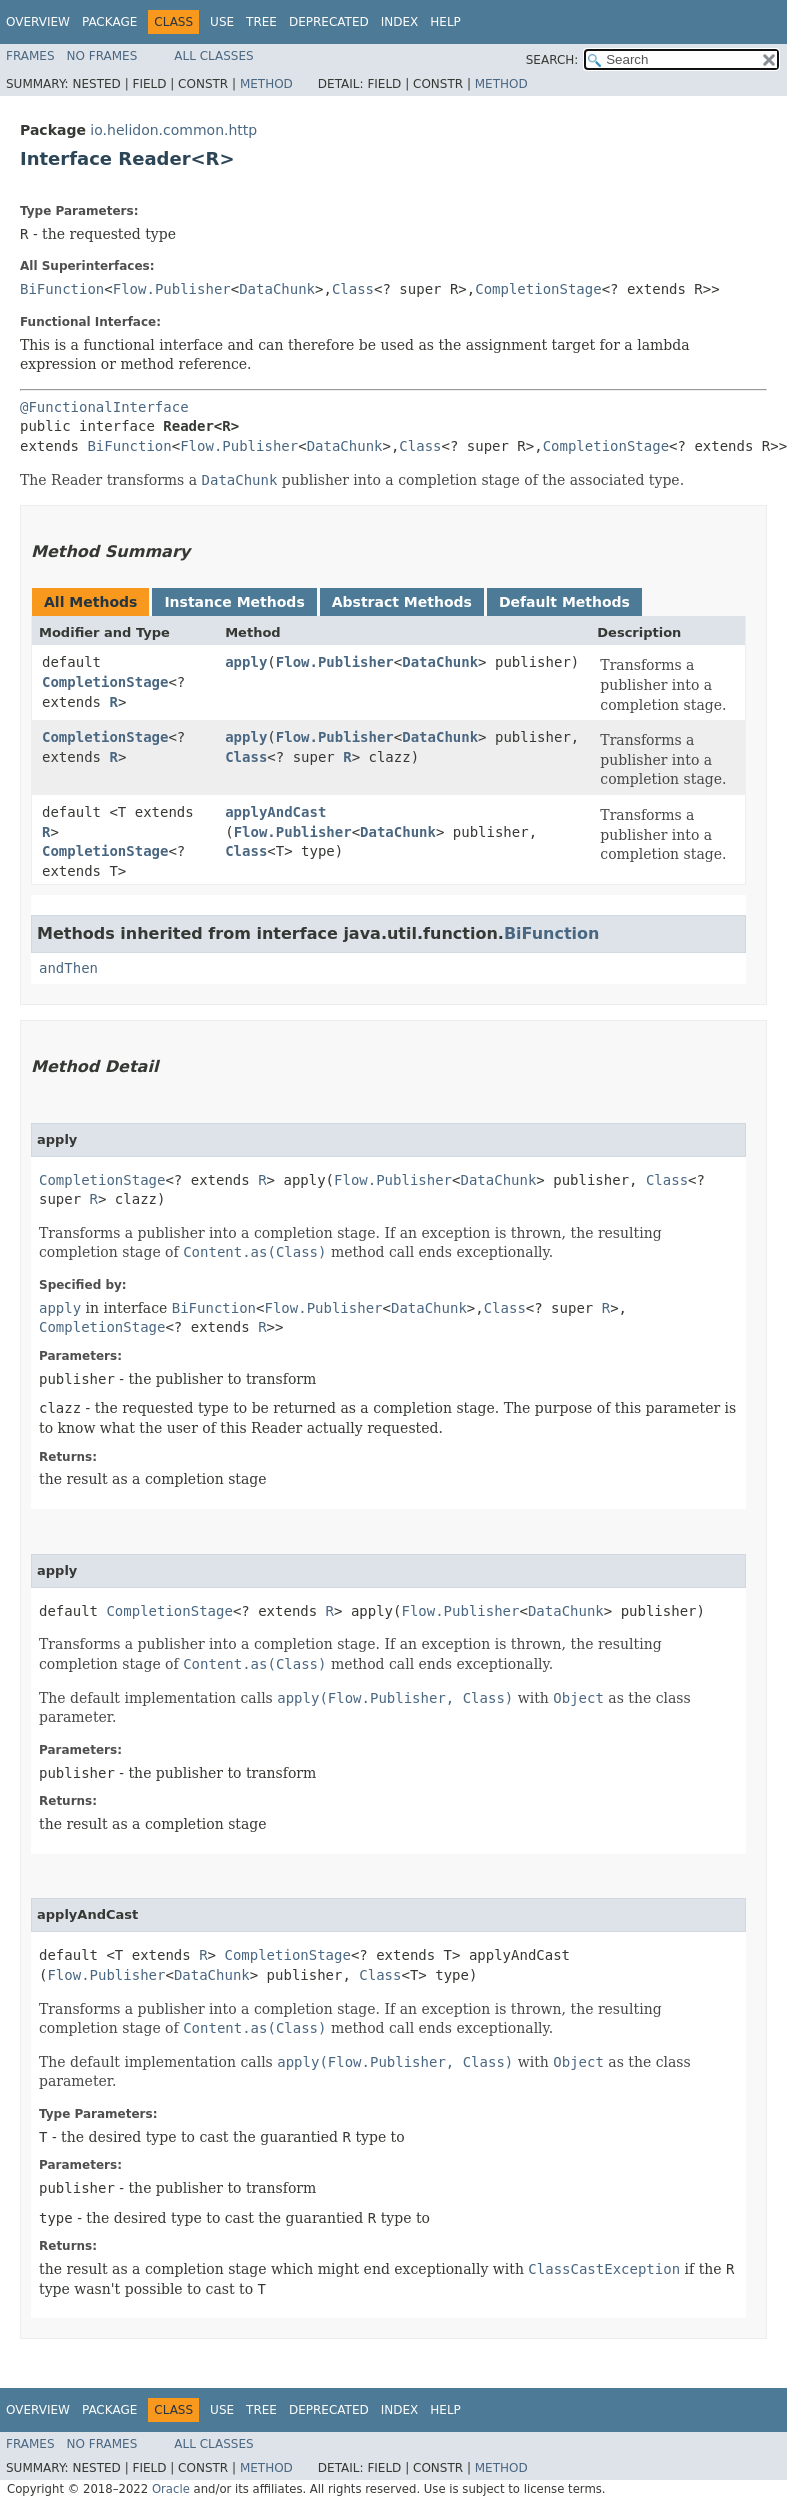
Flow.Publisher (172, 289)
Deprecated (329, 22)
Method (266, 84)
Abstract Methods (402, 602)
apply (246, 662)
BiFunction (62, 289)
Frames (30, 56)
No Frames (102, 56)
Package (109, 22)
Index (400, 22)
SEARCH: (552, 60)
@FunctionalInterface (104, 407)
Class (353, 289)
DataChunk (277, 289)
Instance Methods (234, 602)
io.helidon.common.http (173, 130)
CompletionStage (538, 289)
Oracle (171, 2489)
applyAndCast (275, 812)
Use (222, 22)
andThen (68, 968)
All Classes (213, 56)
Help (445, 22)
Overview (38, 22)
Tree (261, 22)
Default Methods (564, 602)
